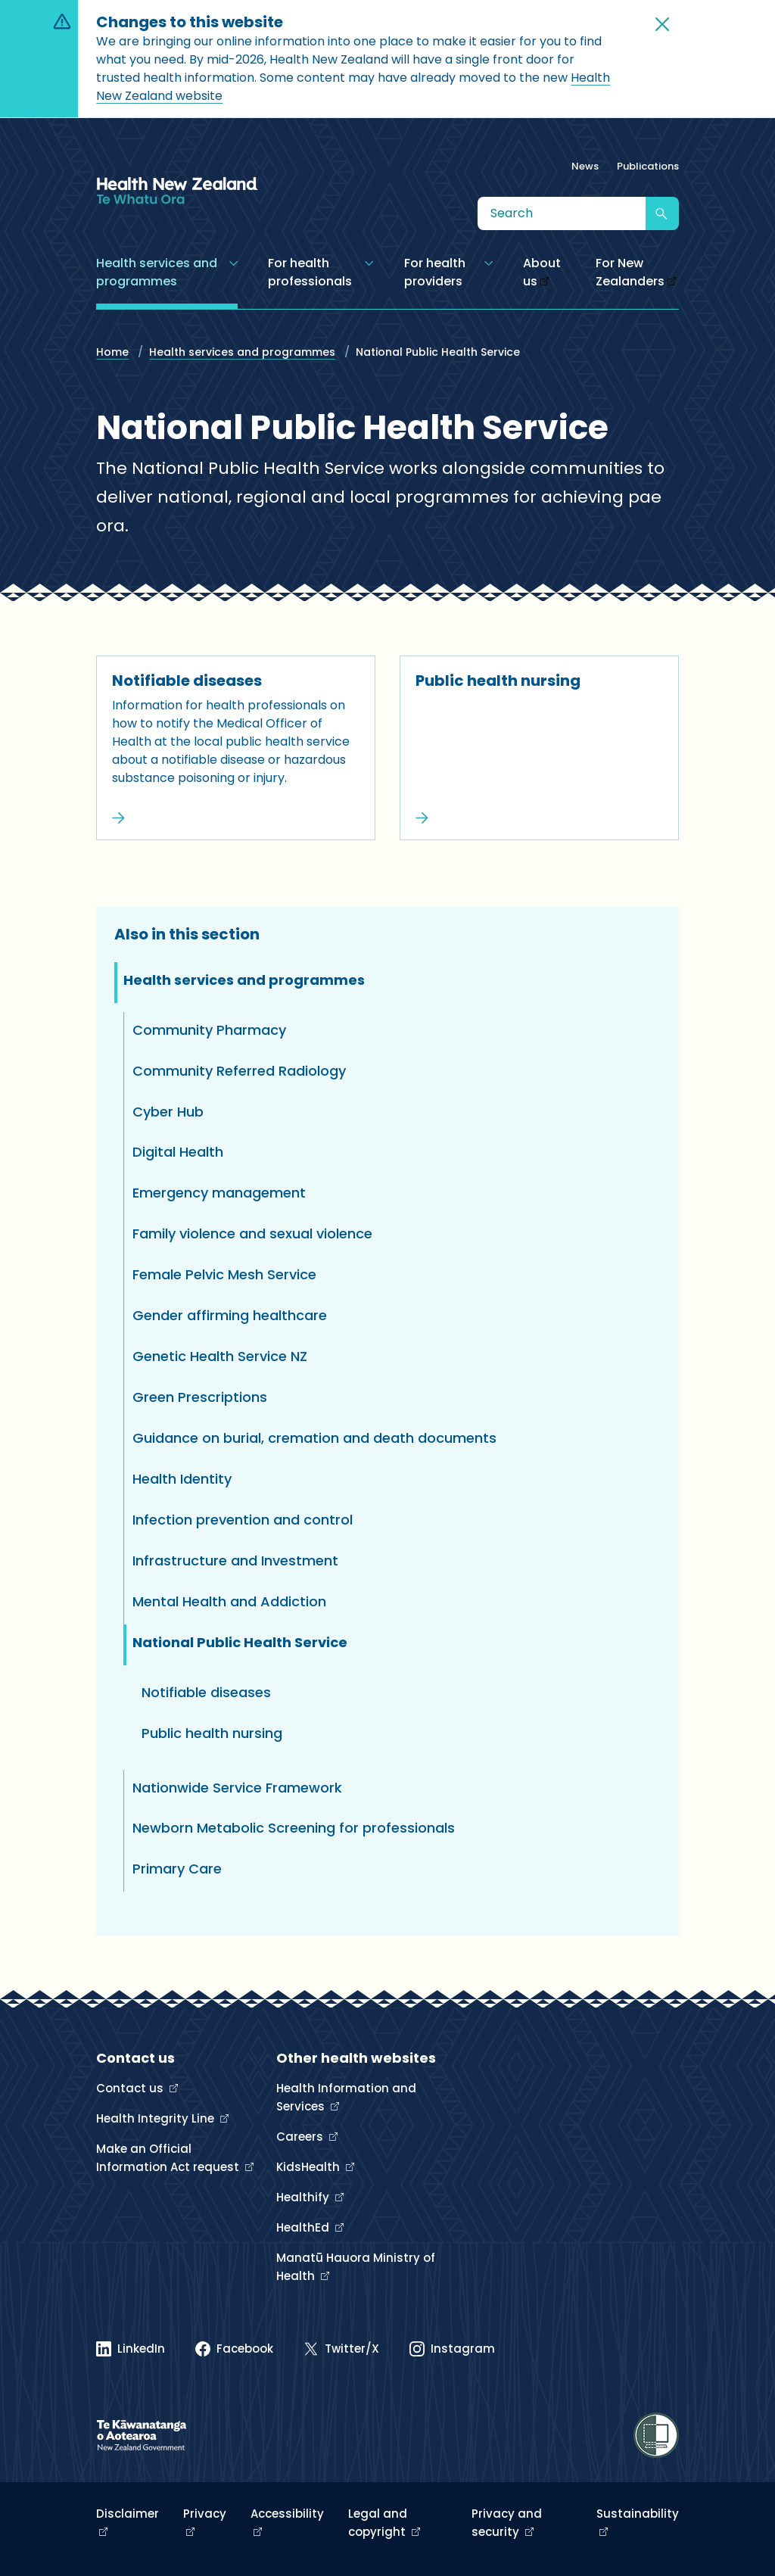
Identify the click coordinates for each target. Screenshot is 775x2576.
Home (112, 352)
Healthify (304, 2197)
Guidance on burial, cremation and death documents (314, 1437)
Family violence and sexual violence (252, 1233)
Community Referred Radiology (239, 1070)
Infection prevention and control (242, 1519)
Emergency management (219, 1192)
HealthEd (304, 2227)
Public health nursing (498, 680)
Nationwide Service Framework (237, 1787)
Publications (648, 166)
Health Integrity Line (156, 2118)
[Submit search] (662, 213)
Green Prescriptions (199, 1397)
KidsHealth (309, 2167)
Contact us (131, 2088)
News (585, 166)
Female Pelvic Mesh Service (224, 1274)
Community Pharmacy (209, 1029)
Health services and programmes (242, 352)
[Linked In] (130, 2349)
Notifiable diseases (187, 680)
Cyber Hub (168, 1111)
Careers (301, 2137)
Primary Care (177, 1868)
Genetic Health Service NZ (219, 1356)
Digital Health (177, 1151)
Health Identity (182, 1478)
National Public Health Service (239, 1642)
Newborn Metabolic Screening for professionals (293, 1827)
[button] (662, 24)
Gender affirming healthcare (229, 1315)
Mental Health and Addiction (229, 1601)
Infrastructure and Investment (235, 1560)
